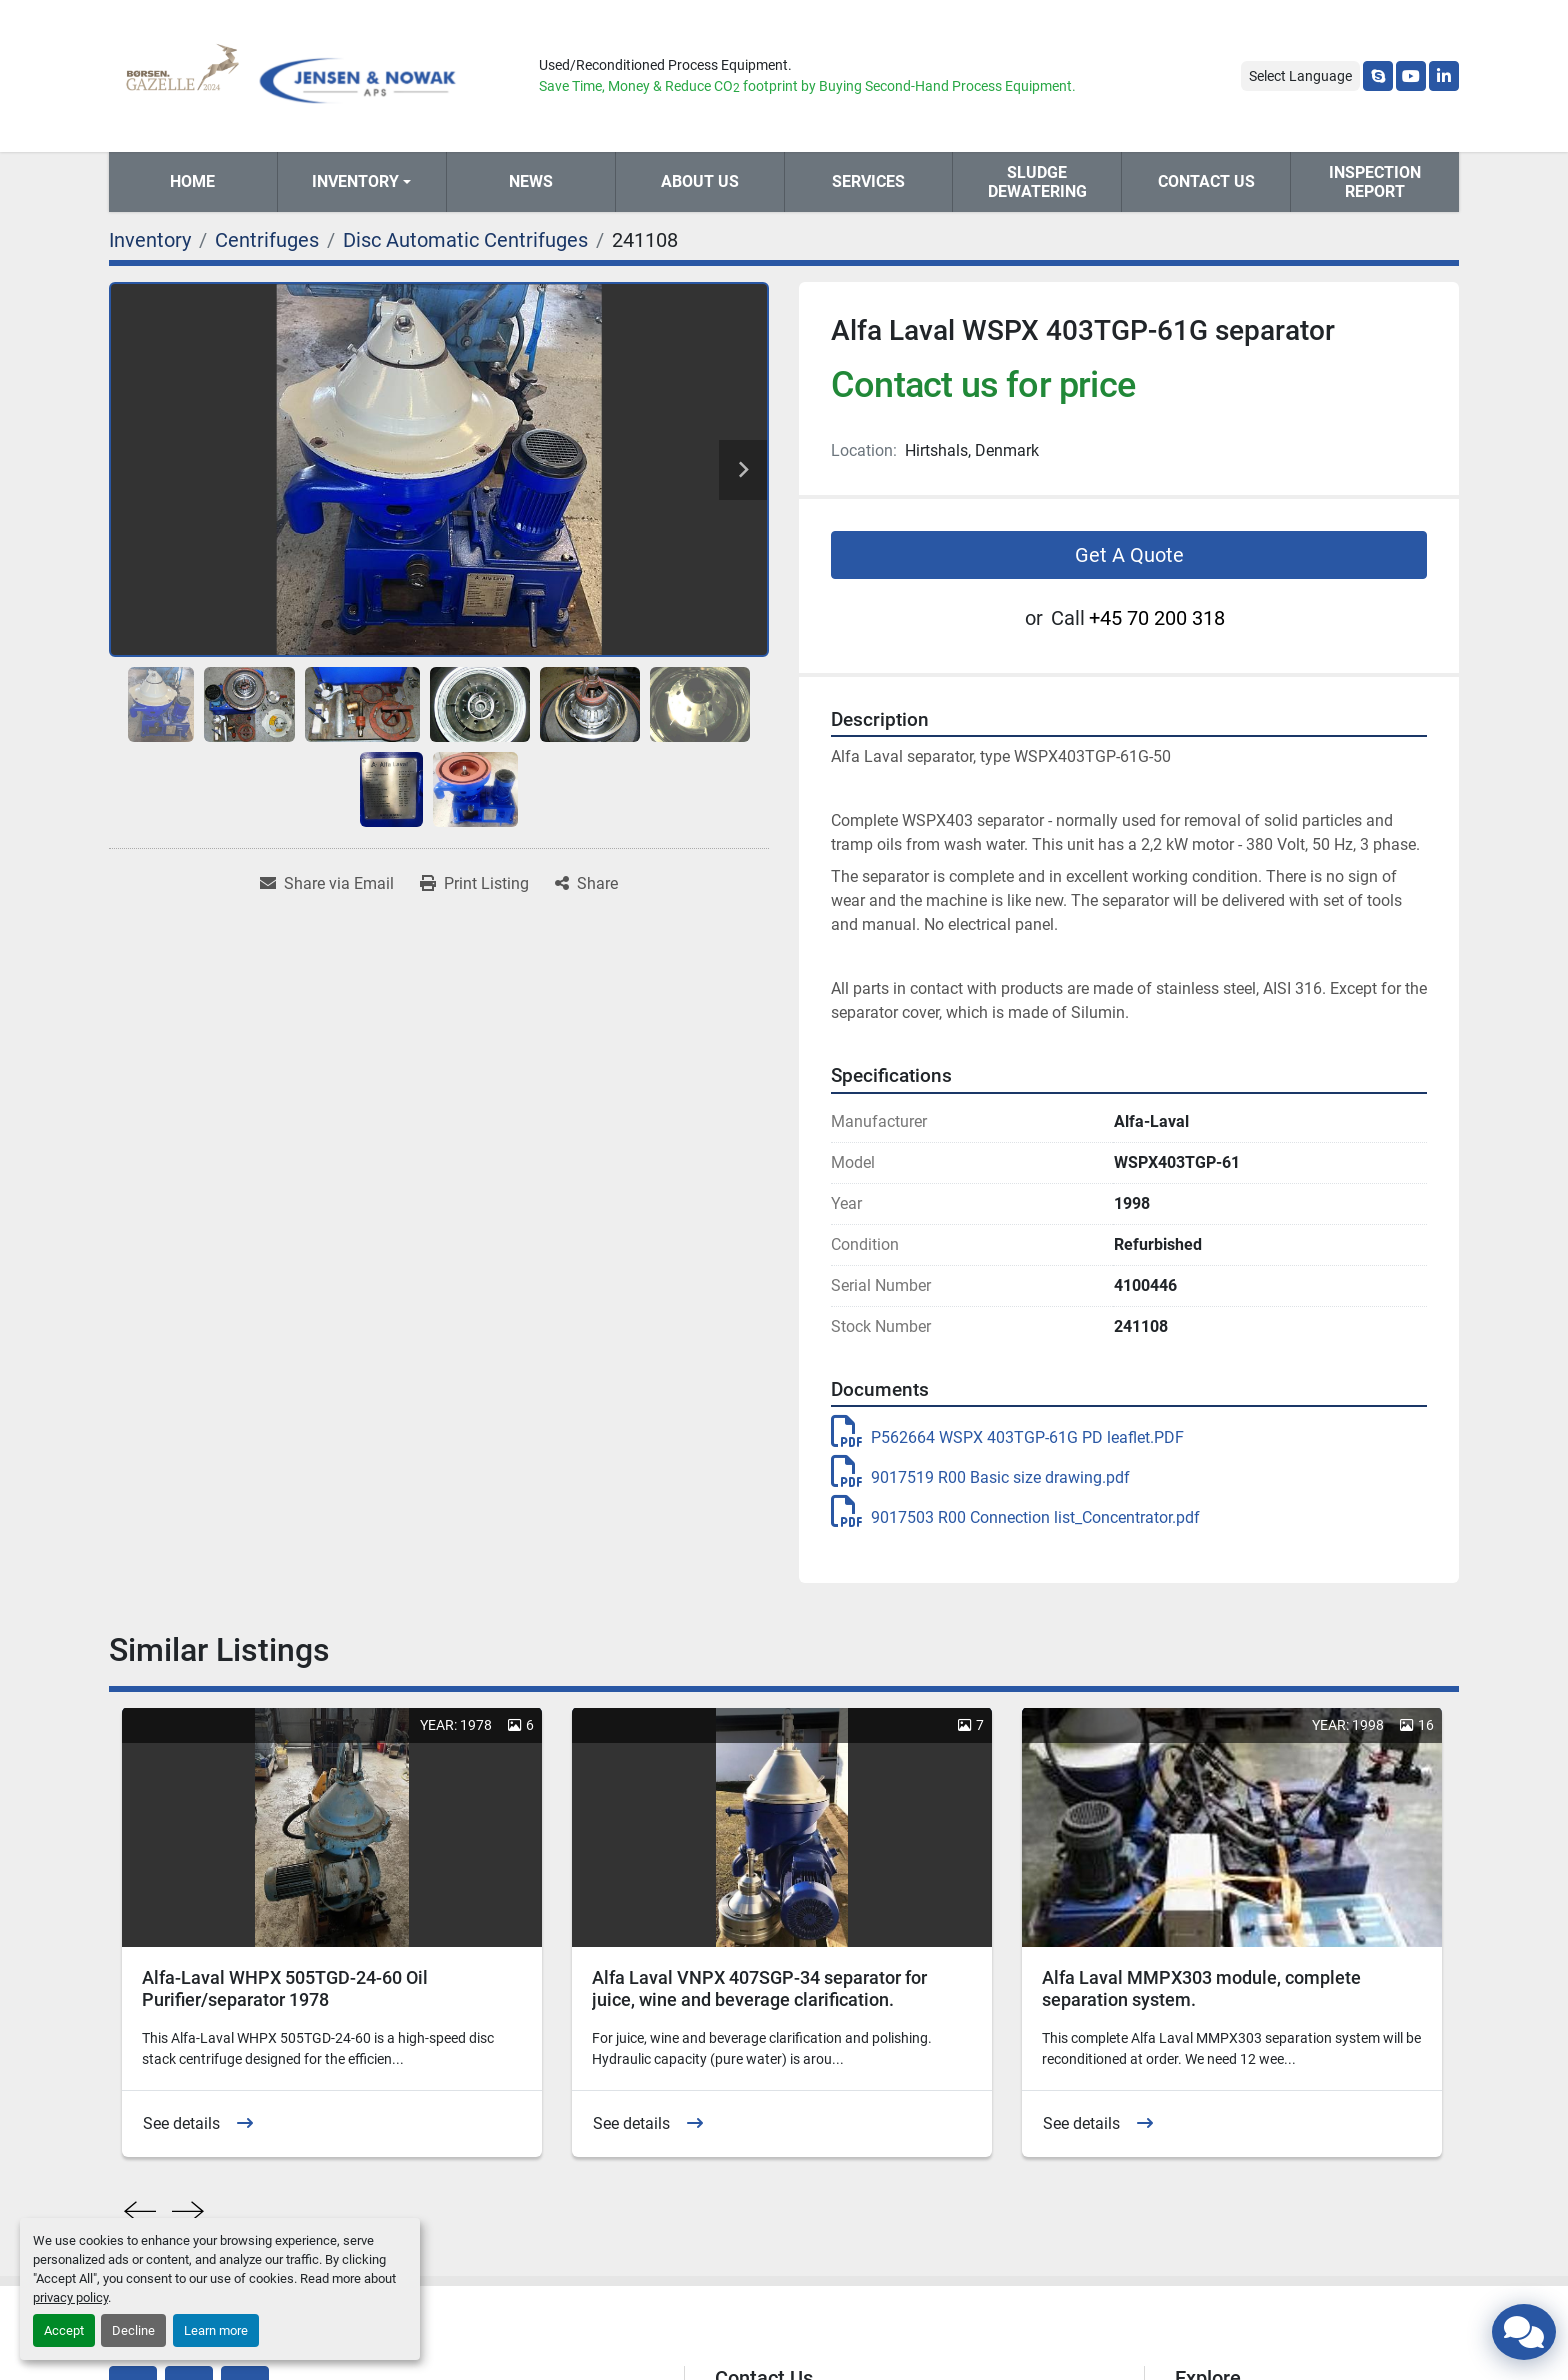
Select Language (1300, 76)
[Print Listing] (474, 884)
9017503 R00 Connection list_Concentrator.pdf (1015, 1517)
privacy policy (70, 2297)
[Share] (586, 884)
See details (181, 2123)
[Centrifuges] (267, 240)
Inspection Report (1375, 182)
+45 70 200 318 (1157, 618)
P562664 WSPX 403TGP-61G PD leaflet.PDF (1007, 1437)
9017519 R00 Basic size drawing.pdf (980, 1477)
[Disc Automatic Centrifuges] (465, 240)
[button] (362, 182)
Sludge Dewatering (1037, 182)
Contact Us (1206, 181)
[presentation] (140, 2212)
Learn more (216, 2330)
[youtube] (1411, 76)
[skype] (1378, 76)
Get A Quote (1129, 555)
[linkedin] (1444, 76)
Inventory (355, 181)
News (531, 181)
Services (868, 181)
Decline (133, 2330)
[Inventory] (150, 240)
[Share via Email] (327, 884)
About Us (700, 181)
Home (192, 181)
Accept (64, 2330)
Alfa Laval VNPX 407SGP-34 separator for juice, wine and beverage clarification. (759, 1989)
